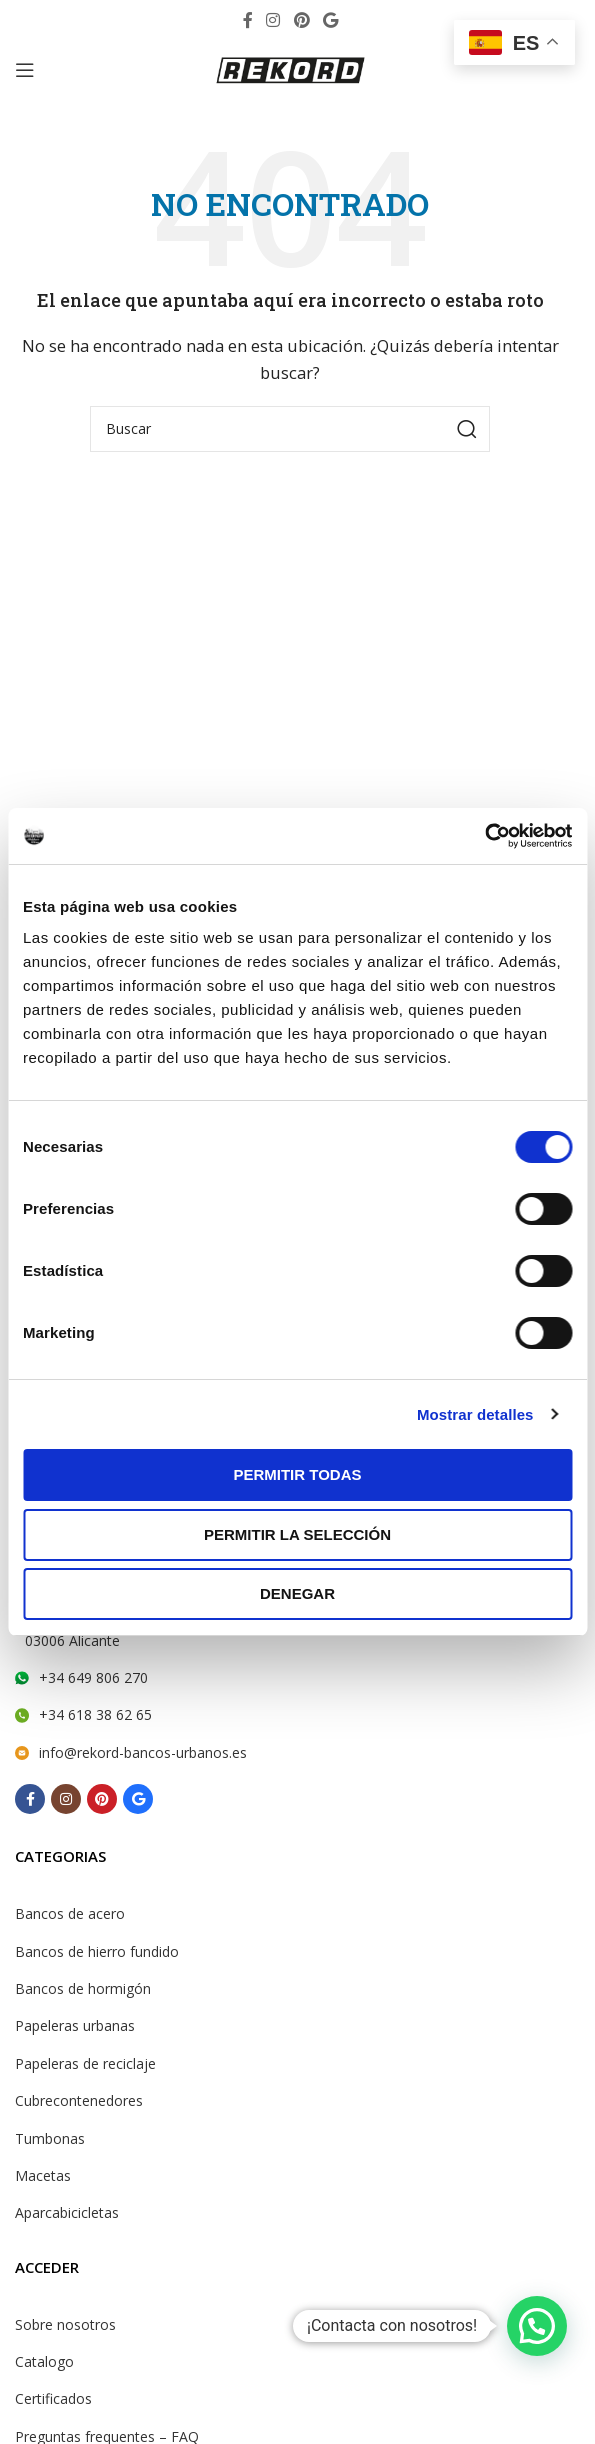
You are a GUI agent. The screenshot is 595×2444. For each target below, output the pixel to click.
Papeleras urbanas (75, 2025)
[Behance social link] (330, 20)
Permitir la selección (297, 1534)
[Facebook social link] (248, 20)
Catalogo (44, 2361)
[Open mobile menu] (25, 70)
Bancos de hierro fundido (97, 1951)
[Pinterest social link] (301, 20)
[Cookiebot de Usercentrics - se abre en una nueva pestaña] (484, 836)
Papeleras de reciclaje (85, 2063)
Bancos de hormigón (83, 1988)
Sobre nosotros (65, 2324)
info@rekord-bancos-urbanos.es (143, 1752)
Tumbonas (50, 2138)
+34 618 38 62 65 (95, 1714)
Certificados (53, 2398)
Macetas (43, 2175)
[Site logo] (290, 68)
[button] (537, 2326)
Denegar (297, 1593)
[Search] (290, 429)
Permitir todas (297, 1474)
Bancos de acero (70, 1913)
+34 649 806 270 (93, 1677)
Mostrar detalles (475, 1414)
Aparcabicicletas (67, 2212)
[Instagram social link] (273, 20)
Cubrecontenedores (79, 2100)
